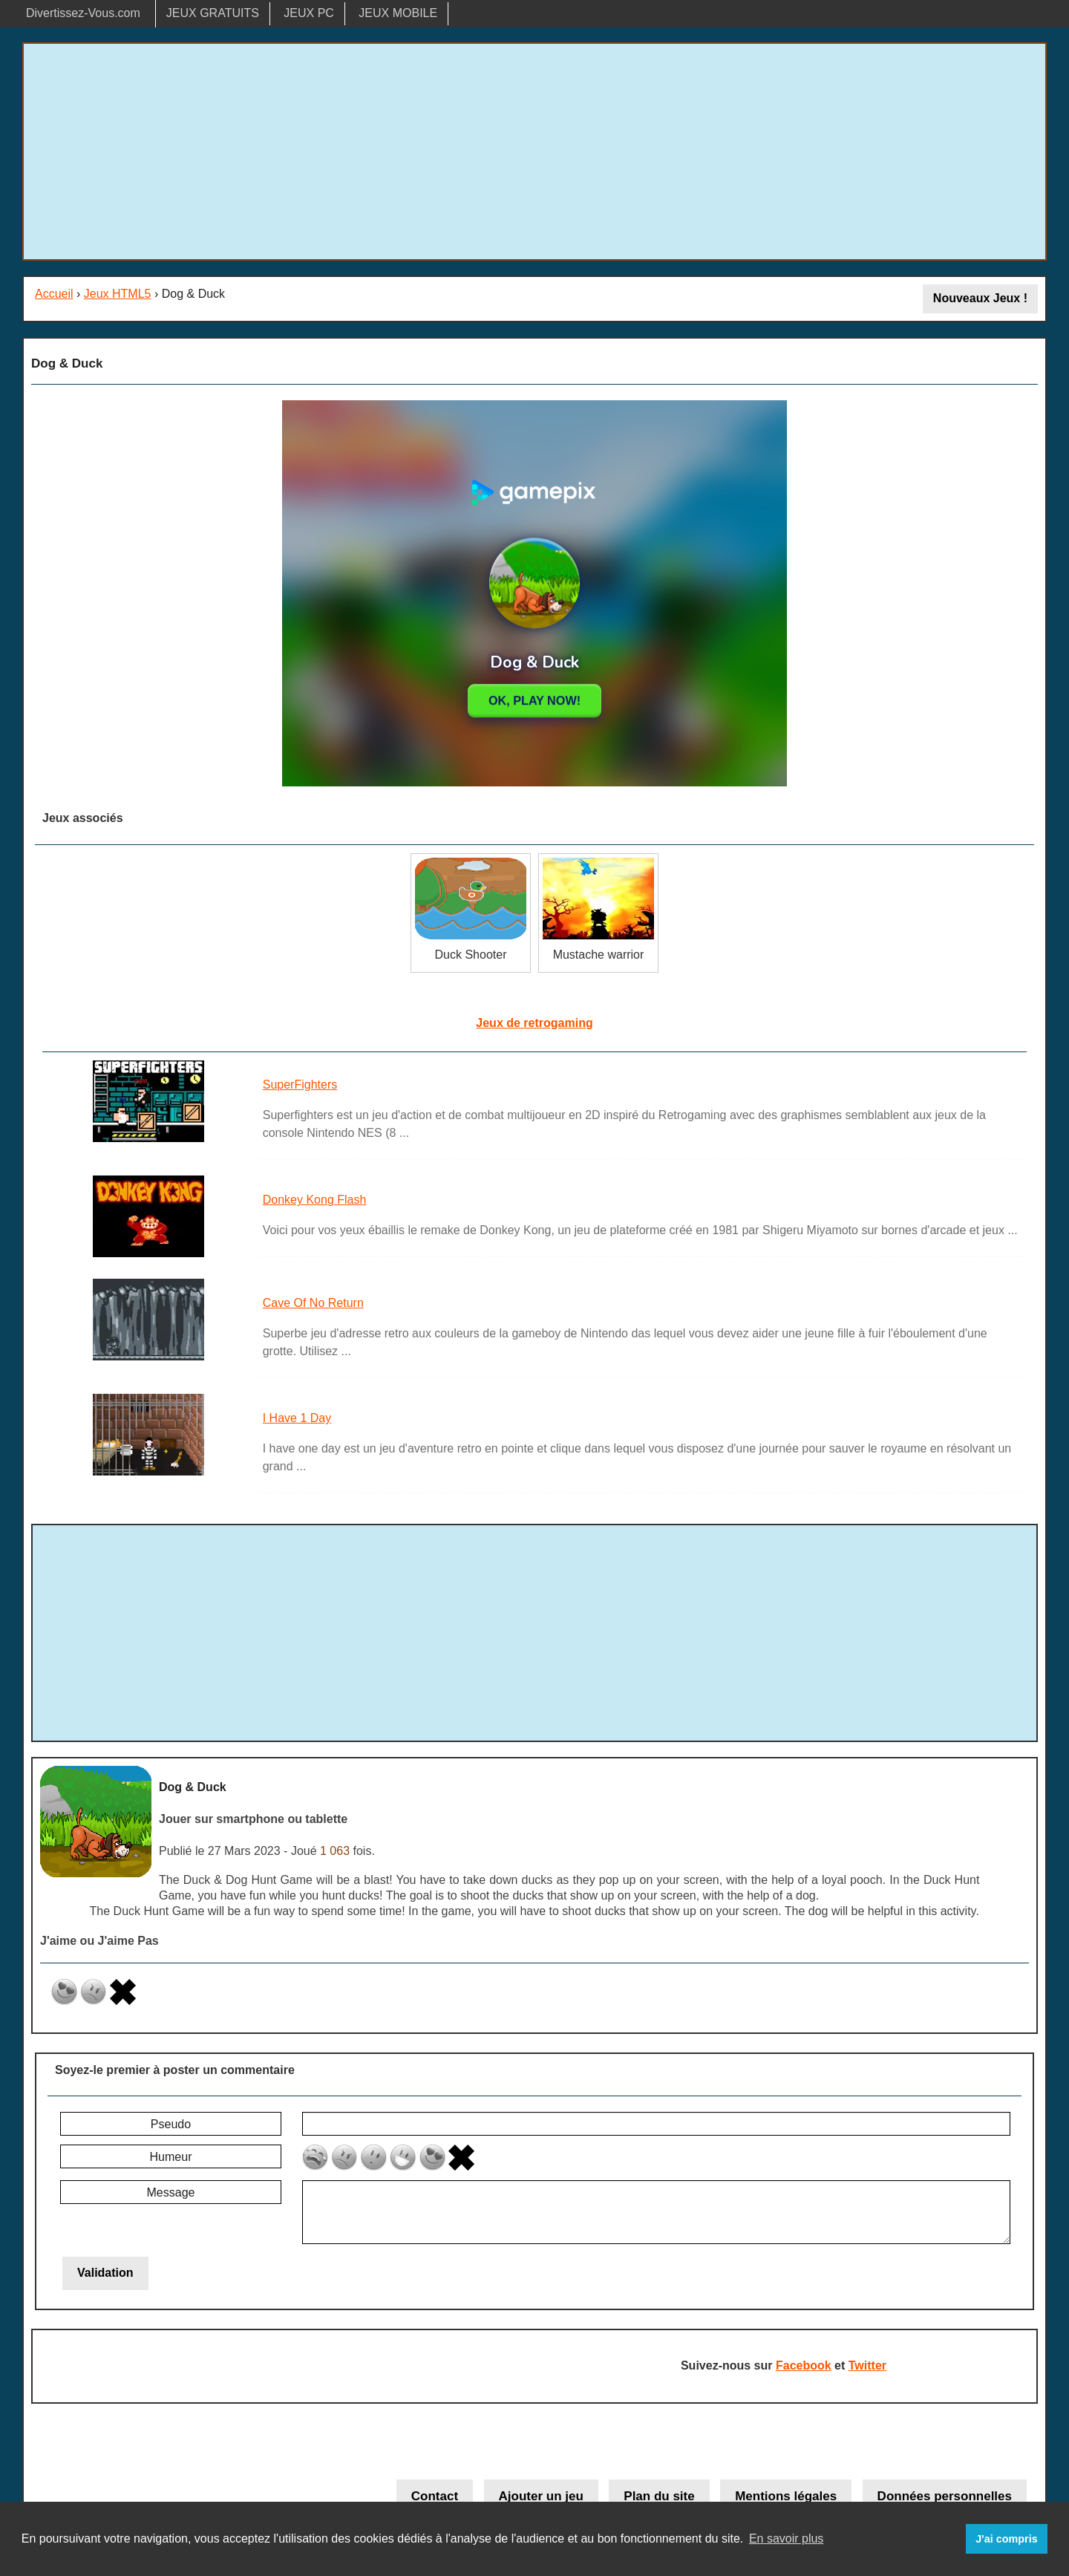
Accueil (54, 293)
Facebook (803, 2365)
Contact (434, 2496)
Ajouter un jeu (541, 2496)
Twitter (867, 2365)
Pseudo (171, 2124)
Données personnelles (944, 2496)
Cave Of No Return (313, 1303)
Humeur (171, 2157)
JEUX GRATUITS (212, 13)
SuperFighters (300, 1084)
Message (171, 2192)
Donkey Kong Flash (315, 1199)
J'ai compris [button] (1006, 2539)
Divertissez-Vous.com (83, 13)
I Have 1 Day (297, 1418)
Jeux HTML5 (117, 293)
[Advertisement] (534, 151)
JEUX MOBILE (398, 13)
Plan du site (659, 2496)
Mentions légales (786, 2496)
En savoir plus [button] (786, 2538)
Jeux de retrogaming (534, 1023)
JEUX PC (309, 13)
